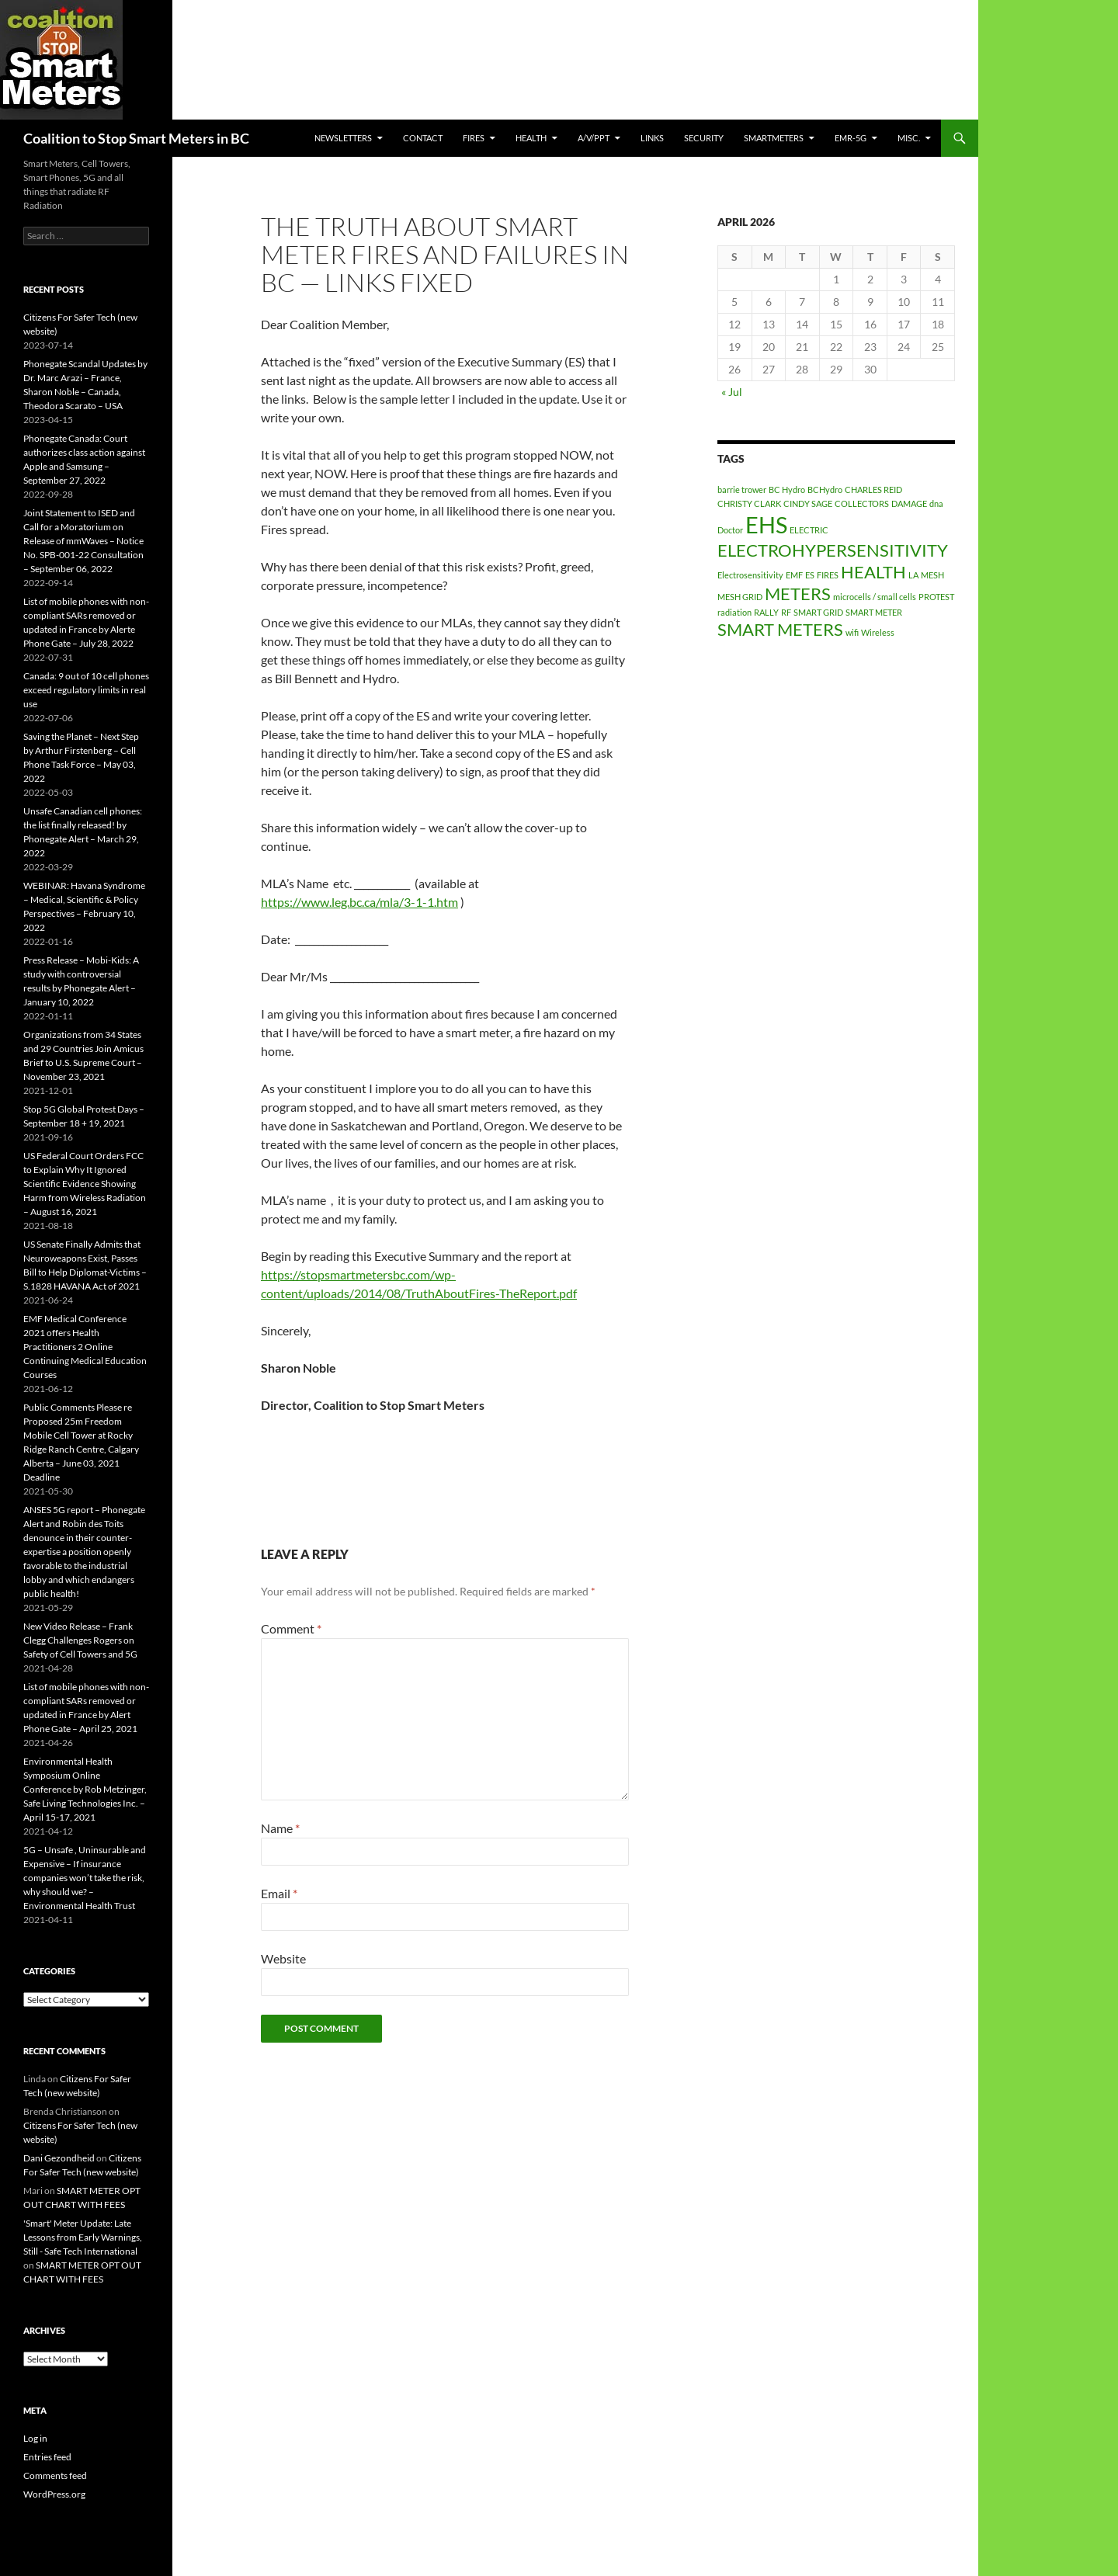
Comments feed (55, 2475)
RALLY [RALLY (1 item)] (766, 612)
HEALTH (531, 138)
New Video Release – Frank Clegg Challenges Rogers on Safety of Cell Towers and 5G (80, 1640)
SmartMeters (774, 138)
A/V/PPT (593, 138)
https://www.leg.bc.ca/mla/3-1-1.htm (359, 901)
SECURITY (704, 138)
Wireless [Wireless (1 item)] (877, 632)
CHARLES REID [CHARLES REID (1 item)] (873, 489)
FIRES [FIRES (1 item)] (827, 575)
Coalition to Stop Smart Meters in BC (136, 138)
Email (279, 1893)
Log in (35, 2438)
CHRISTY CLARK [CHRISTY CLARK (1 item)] (749, 503)
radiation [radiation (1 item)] (734, 612)
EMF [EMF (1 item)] (794, 575)
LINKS (652, 138)
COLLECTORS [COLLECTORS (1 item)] (862, 503)
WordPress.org (54, 2494)
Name (280, 1828)
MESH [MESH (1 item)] (932, 575)
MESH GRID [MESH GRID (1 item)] (739, 597)
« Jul (731, 391)
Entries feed (47, 2457)
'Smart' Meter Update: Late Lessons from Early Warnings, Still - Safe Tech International (82, 2237)
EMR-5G (850, 138)
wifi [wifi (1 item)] (852, 632)
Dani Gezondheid (59, 2158)
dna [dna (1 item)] (936, 503)
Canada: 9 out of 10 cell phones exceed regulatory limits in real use (86, 690)
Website (283, 1958)
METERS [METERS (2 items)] (798, 593)
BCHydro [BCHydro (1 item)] (824, 489)
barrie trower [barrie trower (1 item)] (741, 489)
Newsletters (343, 138)
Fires (473, 138)
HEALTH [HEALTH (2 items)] (873, 571)
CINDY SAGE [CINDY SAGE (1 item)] (807, 503)
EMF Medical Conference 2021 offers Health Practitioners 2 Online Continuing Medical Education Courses (85, 1346)
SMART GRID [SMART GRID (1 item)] (818, 612)
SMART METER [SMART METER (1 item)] (873, 612)
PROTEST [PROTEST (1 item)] (936, 597)
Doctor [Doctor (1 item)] (730, 530)
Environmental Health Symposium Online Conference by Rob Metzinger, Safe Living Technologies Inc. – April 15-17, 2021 (85, 1789)
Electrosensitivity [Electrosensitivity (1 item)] (750, 575)
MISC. (909, 138)
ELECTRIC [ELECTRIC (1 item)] (809, 530)
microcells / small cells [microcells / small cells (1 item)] (874, 597)
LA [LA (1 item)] (913, 575)
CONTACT (423, 138)
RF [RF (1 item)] (786, 612)
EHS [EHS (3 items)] (766, 524)
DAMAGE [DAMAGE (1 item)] (909, 503)
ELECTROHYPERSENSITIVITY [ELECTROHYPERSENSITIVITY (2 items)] (832, 550)
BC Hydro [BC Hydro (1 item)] (787, 489)
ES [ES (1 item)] (809, 575)
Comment (291, 1628)
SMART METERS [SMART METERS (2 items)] (780, 629)
